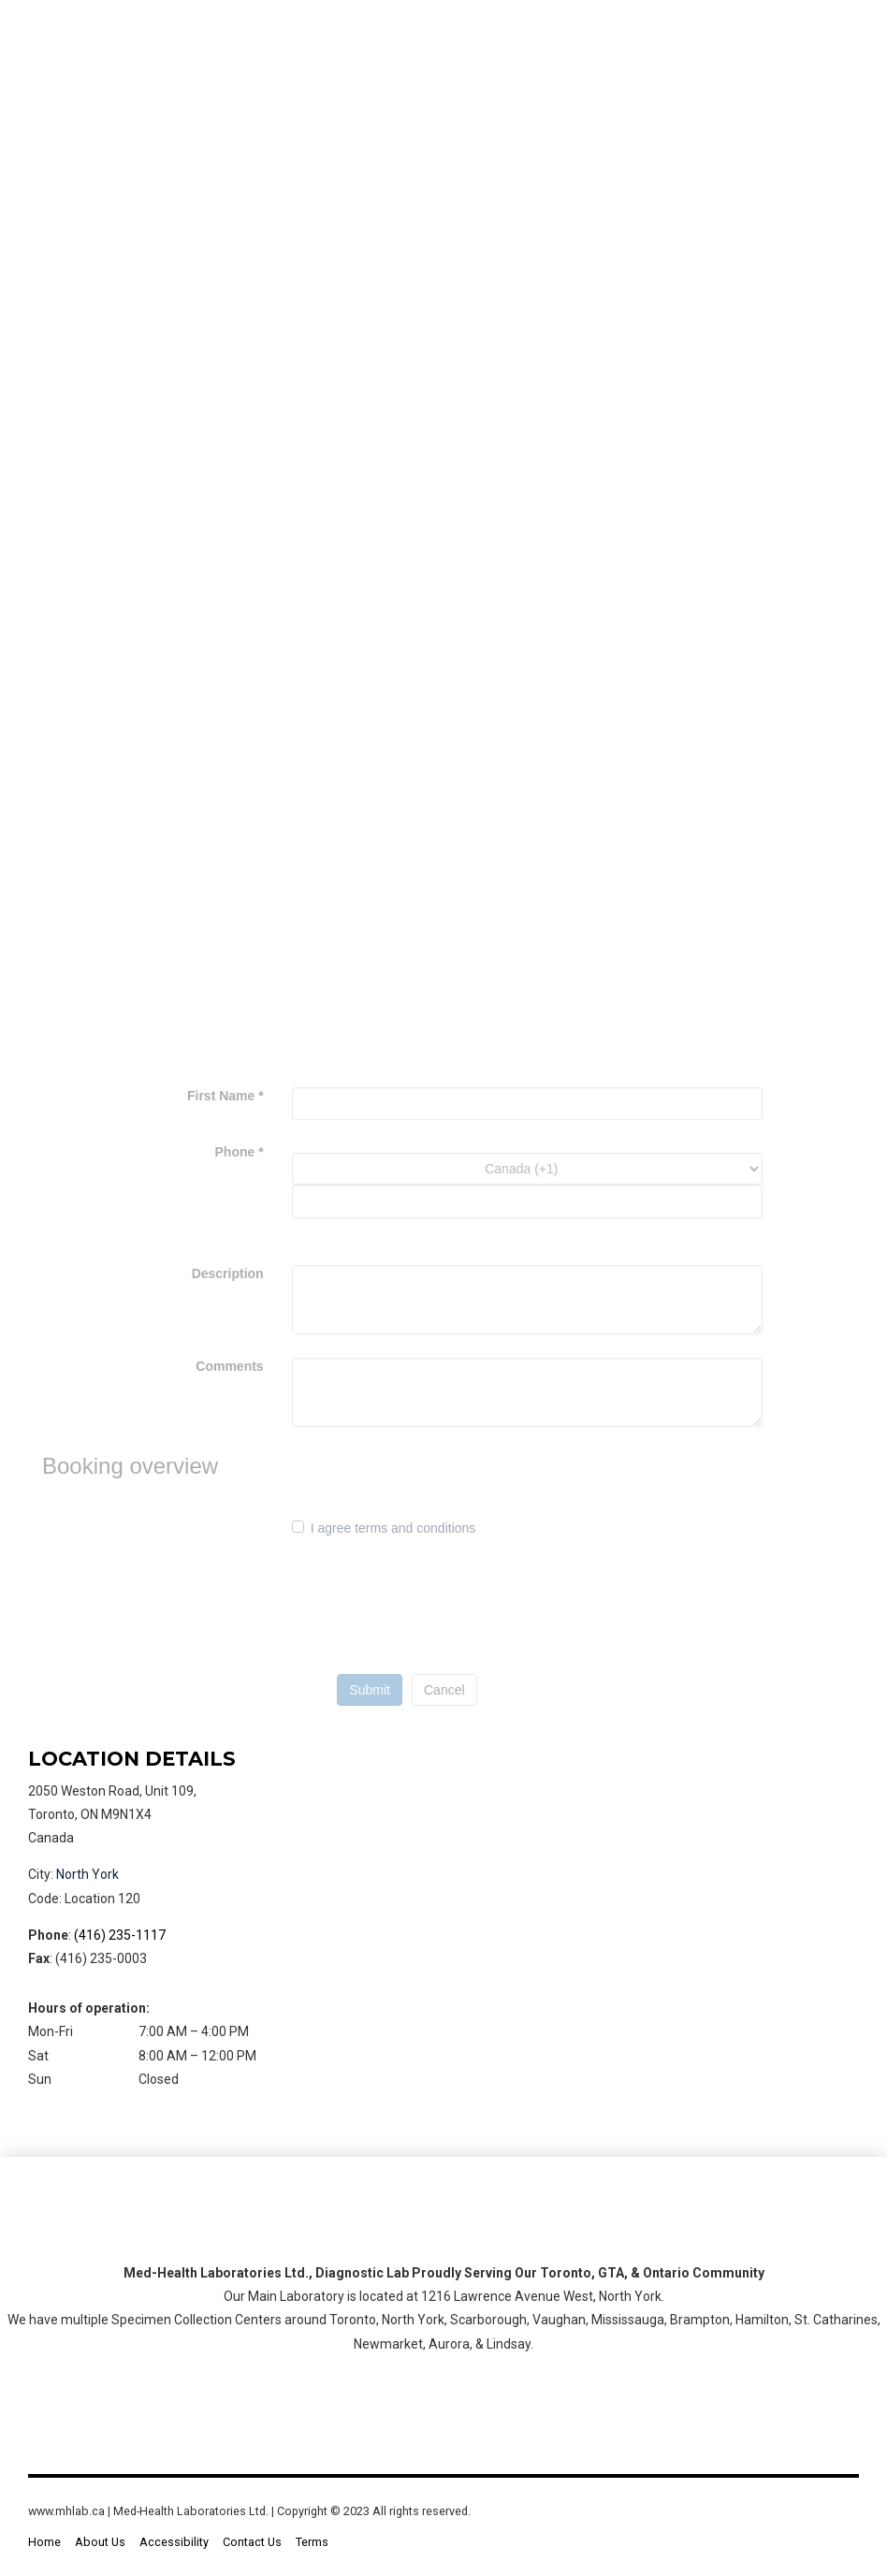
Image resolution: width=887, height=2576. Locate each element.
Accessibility (174, 2542)
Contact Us (252, 2542)
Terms (312, 2542)
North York (87, 1874)
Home (44, 2542)
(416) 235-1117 (120, 1935)
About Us (100, 2542)
